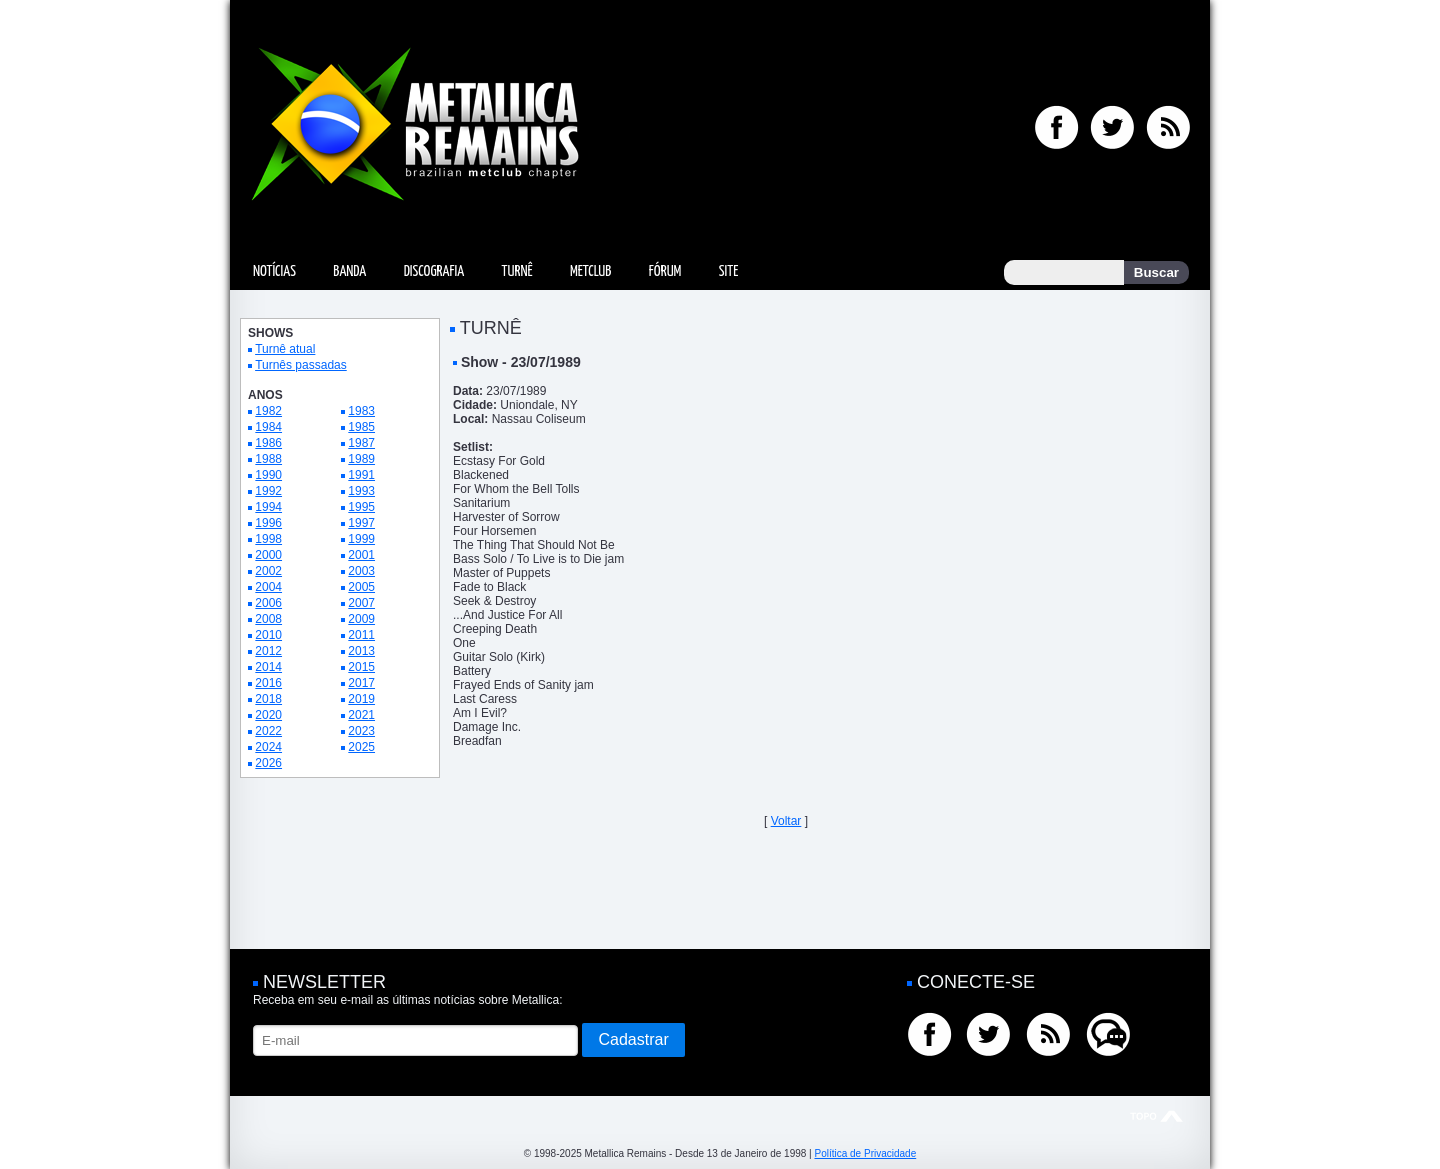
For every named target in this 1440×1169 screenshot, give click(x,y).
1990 (268, 475)
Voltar (786, 821)
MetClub (590, 271)
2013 (361, 651)
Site (729, 271)
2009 (361, 619)
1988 (268, 459)
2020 (268, 715)
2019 (361, 699)
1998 (268, 539)
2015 (361, 667)
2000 (268, 555)
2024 (268, 747)
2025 (361, 747)
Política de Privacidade (865, 1153)
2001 (361, 555)
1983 (361, 411)
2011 (361, 635)
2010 (268, 635)
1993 (361, 491)
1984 (268, 427)
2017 (361, 683)
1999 (361, 539)
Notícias (274, 271)
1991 (361, 475)
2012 (268, 651)
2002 (268, 571)
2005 (361, 587)
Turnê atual (285, 349)
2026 (268, 763)
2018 (268, 699)
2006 (268, 603)
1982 (268, 411)
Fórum (665, 271)
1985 (361, 427)
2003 (361, 571)
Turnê (517, 271)
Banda (349, 271)
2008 (268, 619)
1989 (361, 459)
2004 (268, 587)
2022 (268, 731)
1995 (361, 507)
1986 (268, 443)
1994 (268, 507)
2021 (361, 715)
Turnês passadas (301, 365)
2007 (361, 603)
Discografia (434, 271)
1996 (268, 523)
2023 (361, 731)
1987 (361, 443)
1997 (361, 523)
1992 (268, 491)
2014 (268, 667)
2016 (268, 683)
